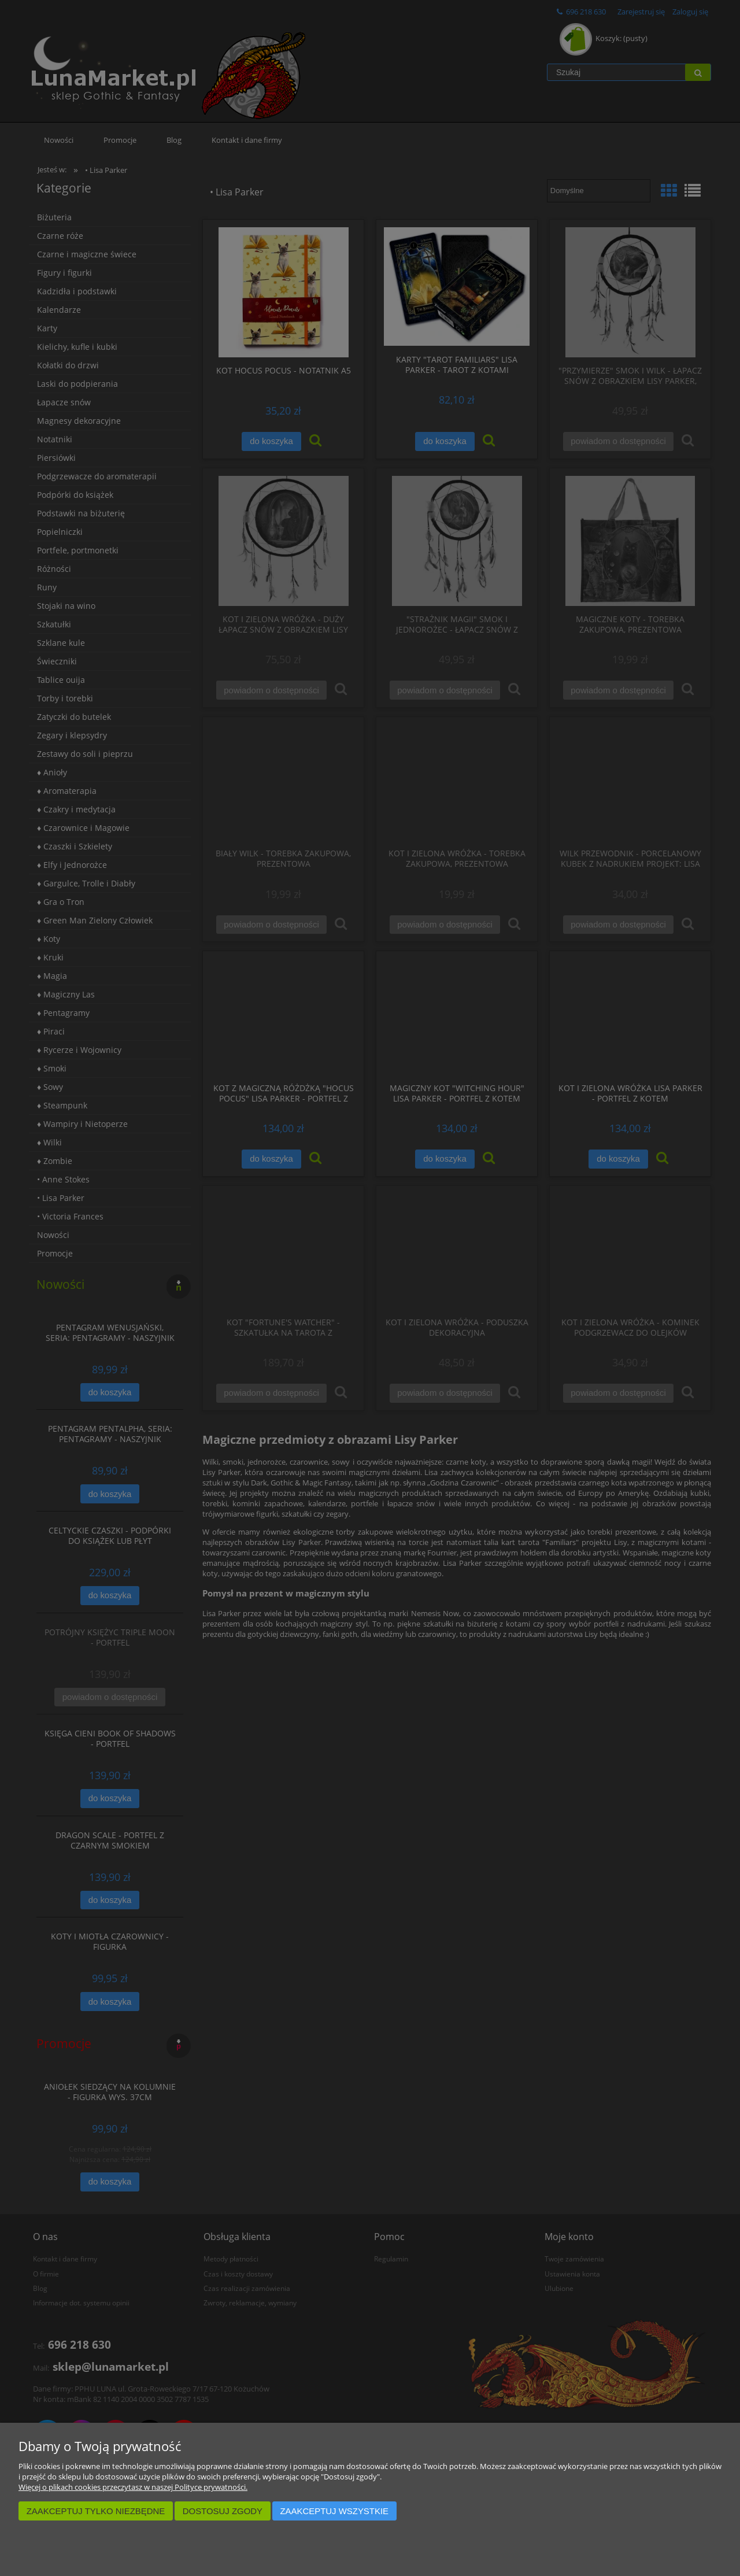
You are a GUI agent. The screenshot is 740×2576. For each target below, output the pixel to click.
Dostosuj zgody (222, 2511)
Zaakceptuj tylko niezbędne (96, 2511)
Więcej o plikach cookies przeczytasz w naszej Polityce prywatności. (132, 2487)
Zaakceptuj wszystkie (334, 2511)
